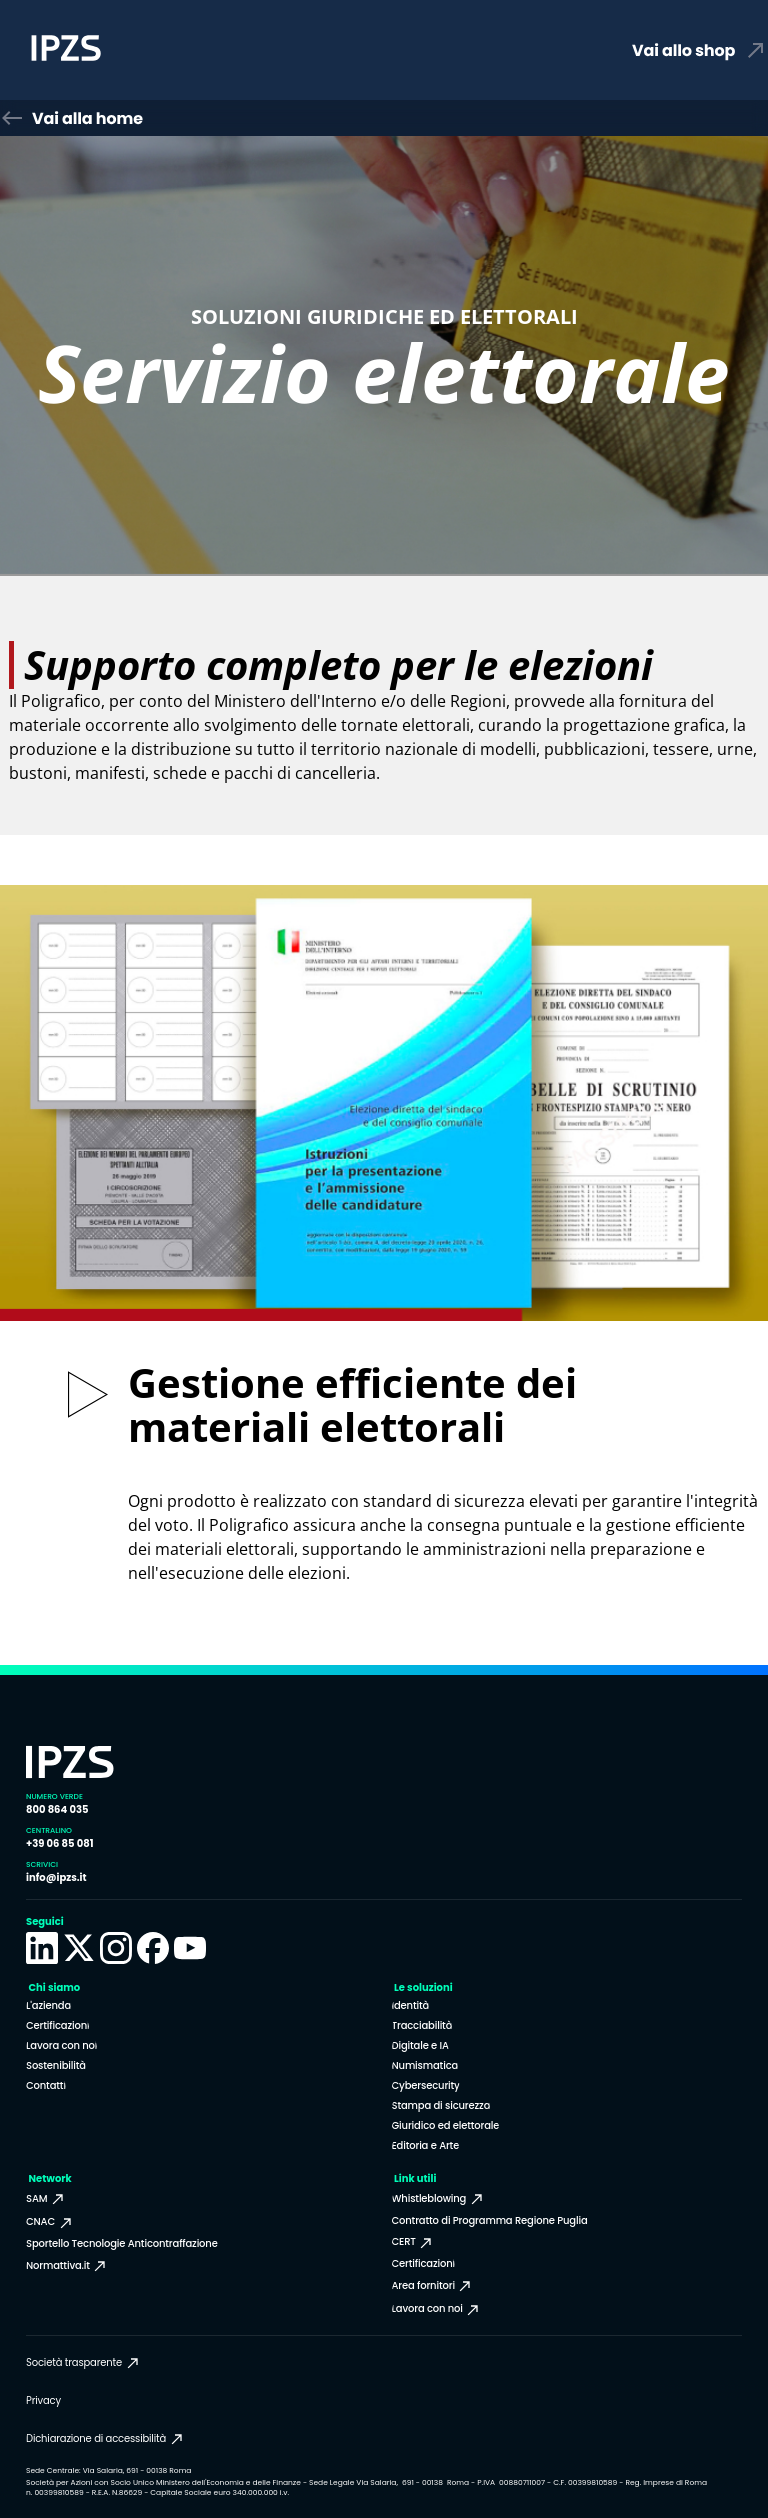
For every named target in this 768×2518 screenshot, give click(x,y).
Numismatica (425, 2065)
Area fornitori (433, 2286)
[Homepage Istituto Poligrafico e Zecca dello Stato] (152, 50)
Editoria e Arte (426, 2145)
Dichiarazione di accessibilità (105, 2439)
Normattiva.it (67, 2266)
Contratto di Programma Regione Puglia (490, 2220)
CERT (413, 2242)
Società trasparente (83, 2363)
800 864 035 (57, 1809)
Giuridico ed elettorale (446, 2125)
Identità (411, 2005)
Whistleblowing (438, 2199)
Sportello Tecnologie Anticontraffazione (122, 2243)
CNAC (50, 2222)
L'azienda (48, 2005)
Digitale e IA (420, 2045)
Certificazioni (57, 2025)
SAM (46, 2199)
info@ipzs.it (56, 1877)
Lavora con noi (61, 2045)
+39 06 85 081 (59, 1843)
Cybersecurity (426, 2085)
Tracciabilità (422, 2025)
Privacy (43, 2400)
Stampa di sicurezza (441, 2105)
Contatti (46, 2085)
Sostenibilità (56, 2065)
